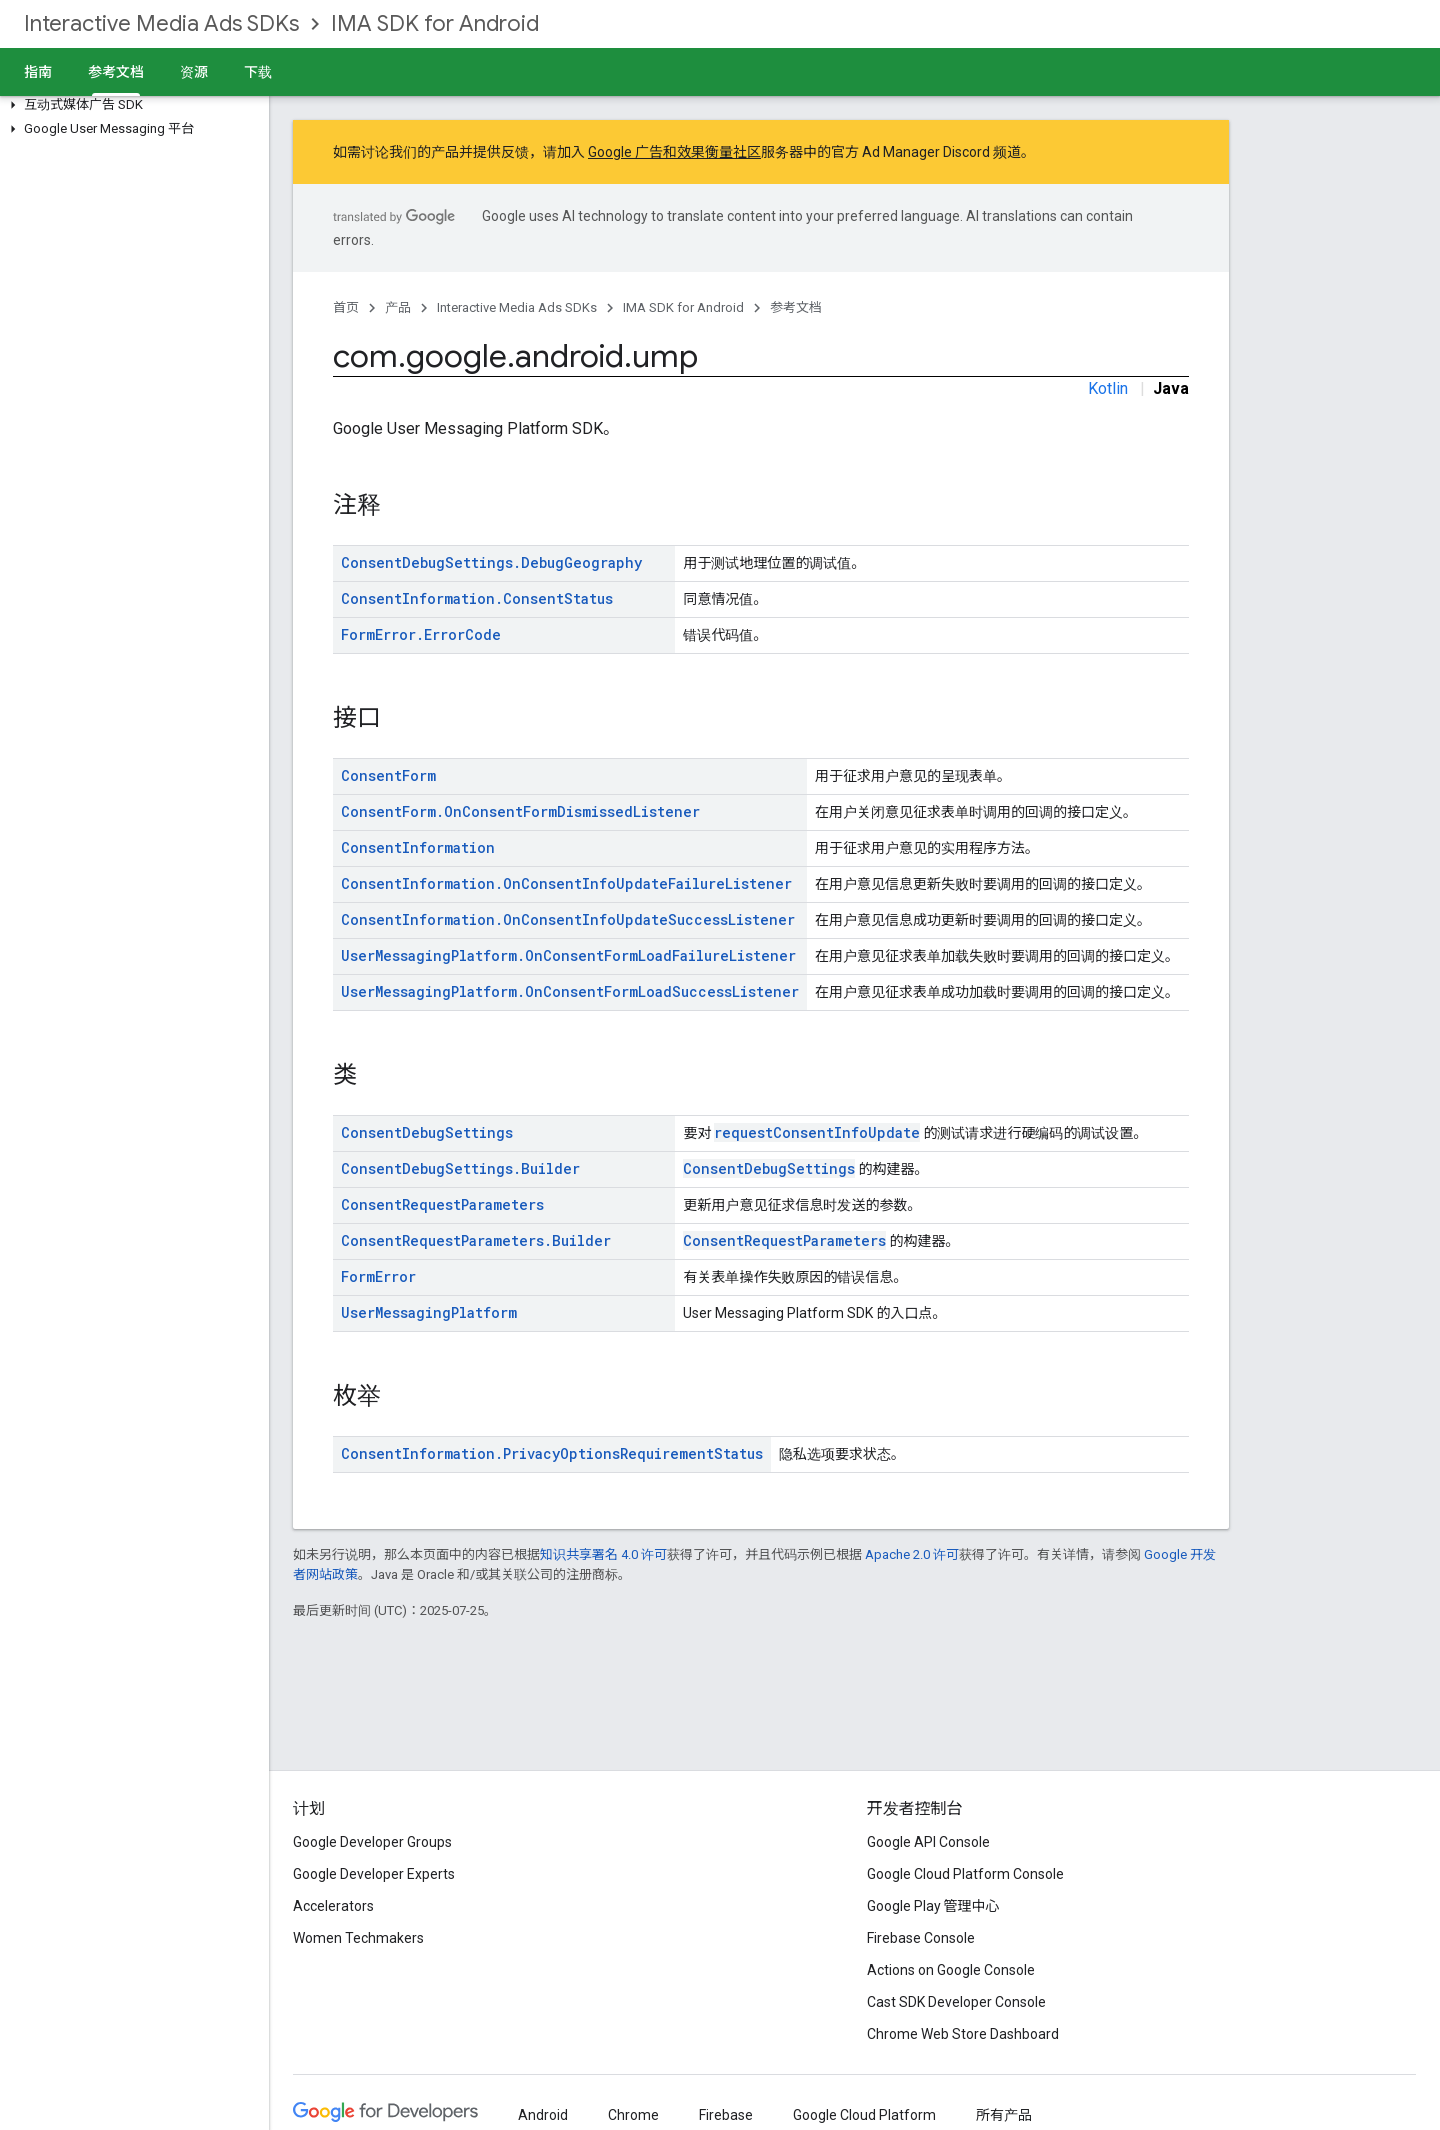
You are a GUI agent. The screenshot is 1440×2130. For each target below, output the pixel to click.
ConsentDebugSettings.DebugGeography (491, 562)
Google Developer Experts (374, 1874)
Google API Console (928, 1842)
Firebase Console (921, 1938)
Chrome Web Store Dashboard (963, 2034)
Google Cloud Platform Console (965, 1874)
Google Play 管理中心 (933, 1906)
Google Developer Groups (372, 1842)
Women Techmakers (358, 1938)
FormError (378, 1276)
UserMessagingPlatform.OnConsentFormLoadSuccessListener (570, 991)
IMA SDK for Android (435, 23)
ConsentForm (388, 775)
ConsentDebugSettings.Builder (460, 1168)
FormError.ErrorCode (421, 634)
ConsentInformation (418, 847)
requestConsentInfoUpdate (817, 1132)
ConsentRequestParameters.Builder (476, 1240)
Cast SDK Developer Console (956, 2002)
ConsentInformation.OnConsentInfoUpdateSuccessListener (568, 919)
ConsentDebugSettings (427, 1132)
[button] (130, 105)
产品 (398, 307)
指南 (38, 72)
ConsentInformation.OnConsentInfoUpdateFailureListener (566, 883)
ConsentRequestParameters (442, 1204)
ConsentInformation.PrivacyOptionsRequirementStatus (552, 1453)
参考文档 (796, 307)
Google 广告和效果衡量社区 (674, 152)
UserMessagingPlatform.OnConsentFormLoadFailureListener (568, 955)
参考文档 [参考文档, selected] (116, 72)
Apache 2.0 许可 (912, 1554)
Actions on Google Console (951, 1970)
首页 (346, 307)
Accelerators (333, 1906)
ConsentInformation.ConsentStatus (477, 598)
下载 (258, 72)
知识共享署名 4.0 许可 (603, 1554)
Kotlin (1108, 388)
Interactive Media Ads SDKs (161, 23)
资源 (194, 72)
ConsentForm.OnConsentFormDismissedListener (520, 811)
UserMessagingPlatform (429, 1312)
